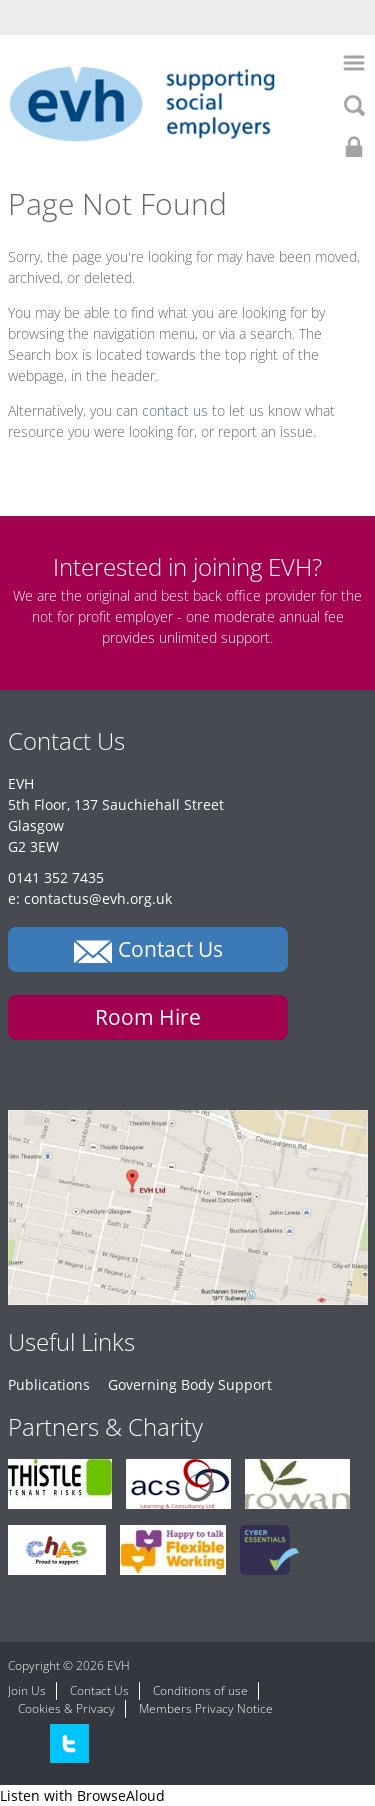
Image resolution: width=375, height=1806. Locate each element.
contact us (175, 410)
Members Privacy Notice (206, 1708)
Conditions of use (200, 1690)
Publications (49, 1384)
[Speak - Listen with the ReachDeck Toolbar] (82, 1795)
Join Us (27, 1690)
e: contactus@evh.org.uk (90, 898)
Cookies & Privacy (66, 1708)
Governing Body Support (190, 1384)
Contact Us (99, 1690)
